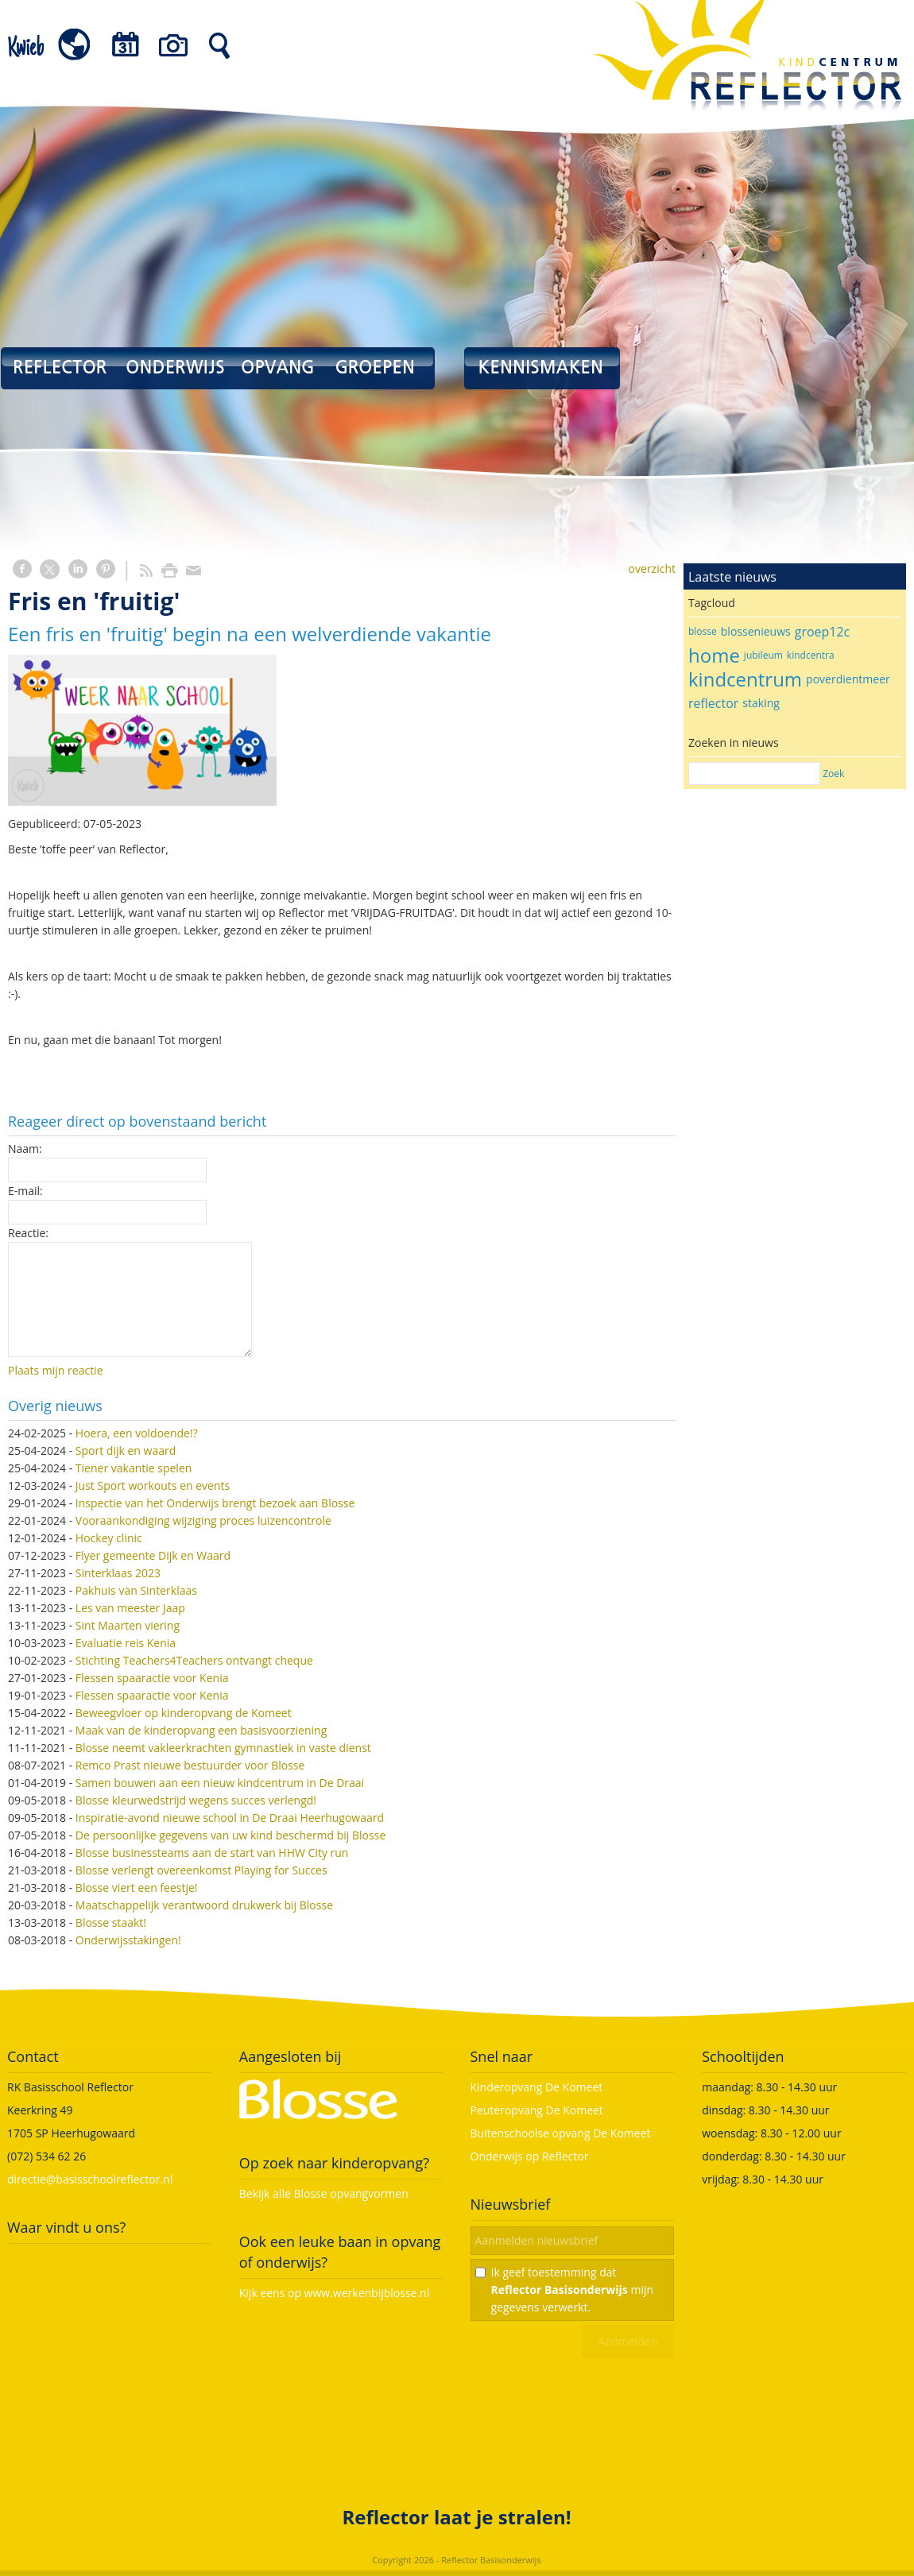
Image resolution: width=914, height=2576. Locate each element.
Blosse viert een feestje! (137, 1887)
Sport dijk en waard (126, 1450)
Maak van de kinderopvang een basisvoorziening (201, 1730)
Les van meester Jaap (130, 1607)
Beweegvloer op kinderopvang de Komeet (184, 1712)
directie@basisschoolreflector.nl (89, 2179)
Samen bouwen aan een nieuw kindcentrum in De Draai (220, 1782)
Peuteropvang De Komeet (537, 2110)
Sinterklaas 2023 (118, 1572)
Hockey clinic (109, 1537)
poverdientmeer (848, 679)
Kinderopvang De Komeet (537, 2086)
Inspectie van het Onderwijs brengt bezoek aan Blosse (215, 1502)
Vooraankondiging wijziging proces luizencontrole (203, 1520)
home (714, 655)
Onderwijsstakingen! (128, 1939)
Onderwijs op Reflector (530, 2156)
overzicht (652, 568)
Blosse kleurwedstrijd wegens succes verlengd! (196, 1800)
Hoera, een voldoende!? (137, 1433)
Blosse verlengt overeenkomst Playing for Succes (201, 1870)
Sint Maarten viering (128, 1625)
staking (761, 702)
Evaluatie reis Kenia (126, 1642)
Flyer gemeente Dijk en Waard (153, 1555)
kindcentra (811, 655)
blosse (702, 631)
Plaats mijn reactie (55, 1370)
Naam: (25, 1148)
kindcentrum (745, 679)
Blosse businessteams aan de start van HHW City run (212, 1852)
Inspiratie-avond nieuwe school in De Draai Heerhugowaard (230, 1817)
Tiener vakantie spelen (134, 1468)
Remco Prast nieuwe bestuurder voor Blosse (190, 1765)
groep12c (822, 631)
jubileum (763, 655)
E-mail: (25, 1190)
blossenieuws (756, 631)
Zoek (833, 773)
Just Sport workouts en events (153, 1485)
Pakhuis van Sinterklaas (136, 1590)
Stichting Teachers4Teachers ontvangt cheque (194, 1660)
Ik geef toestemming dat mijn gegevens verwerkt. (572, 2290)
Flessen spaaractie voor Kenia (152, 1677)
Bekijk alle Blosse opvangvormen (324, 2193)
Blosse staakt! (111, 1922)
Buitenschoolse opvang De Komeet (561, 2133)
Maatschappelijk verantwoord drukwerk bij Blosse (204, 1905)
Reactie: (28, 1232)
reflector (713, 703)
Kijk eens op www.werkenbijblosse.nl (334, 2292)
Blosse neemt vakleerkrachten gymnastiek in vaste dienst (223, 1747)
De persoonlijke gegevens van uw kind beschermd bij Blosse (230, 1835)
